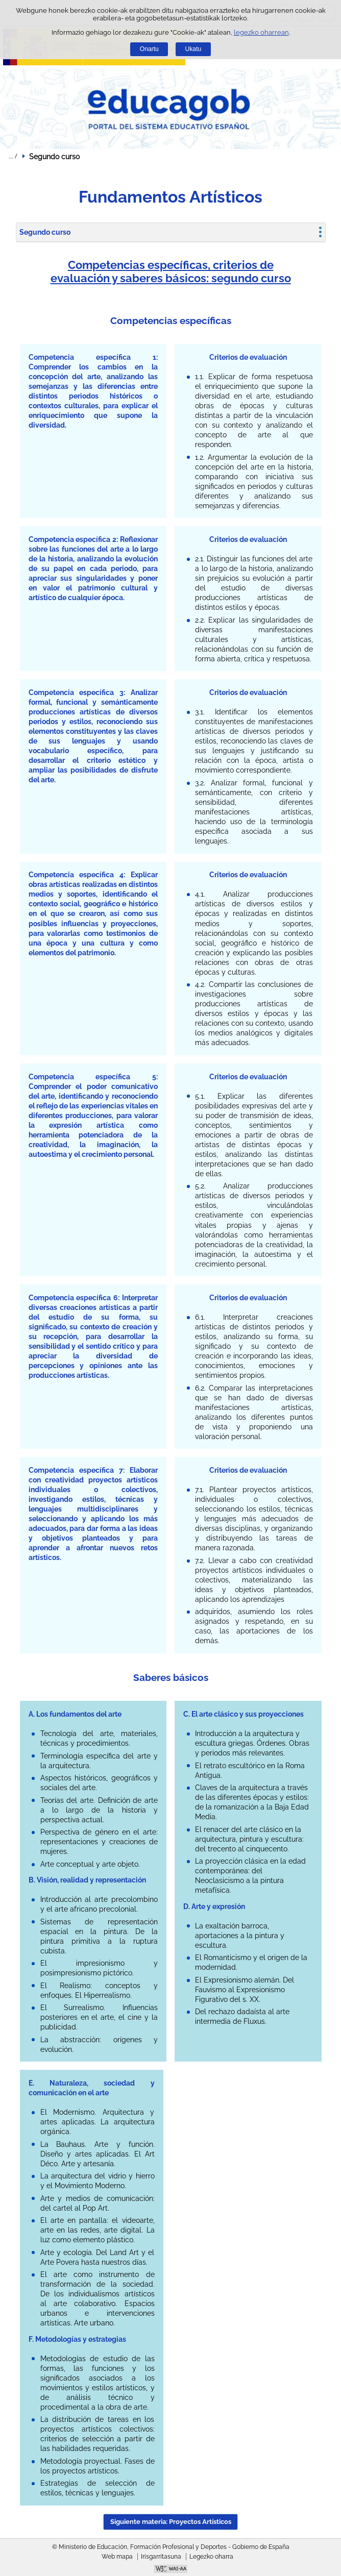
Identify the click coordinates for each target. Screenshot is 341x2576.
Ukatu (193, 49)
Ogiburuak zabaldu (13, 156)
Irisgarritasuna (161, 2556)
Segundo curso (44, 232)
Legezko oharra (211, 2556)
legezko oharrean (261, 32)
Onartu (149, 49)
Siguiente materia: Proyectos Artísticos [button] (170, 2521)
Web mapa (117, 2556)
